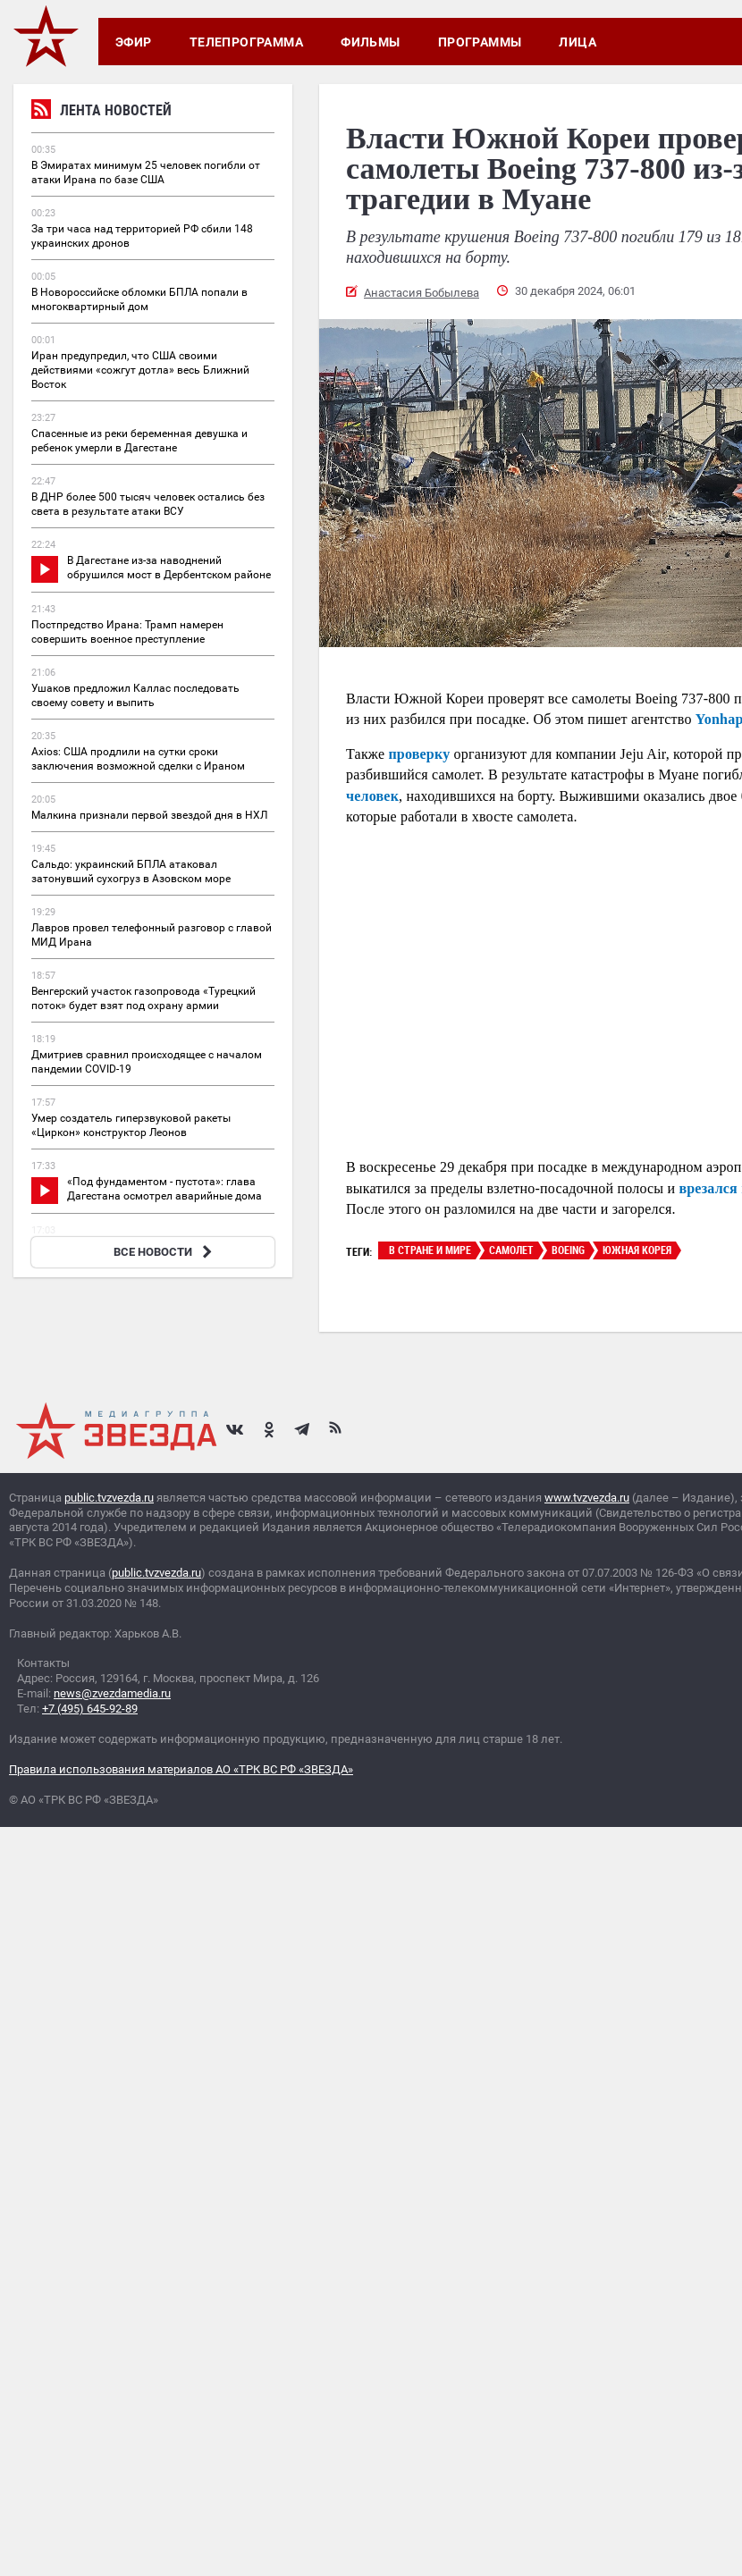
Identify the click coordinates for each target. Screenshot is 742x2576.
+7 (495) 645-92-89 (90, 1708)
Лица (577, 42)
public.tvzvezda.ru (109, 1497)
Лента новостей (101, 112)
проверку (419, 754)
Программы (480, 42)
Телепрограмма (246, 42)
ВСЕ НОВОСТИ (165, 1252)
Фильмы (371, 42)
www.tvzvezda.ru (586, 1497)
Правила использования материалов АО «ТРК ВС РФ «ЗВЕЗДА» (181, 1769)
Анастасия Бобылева (421, 292)
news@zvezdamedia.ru (112, 1693)
